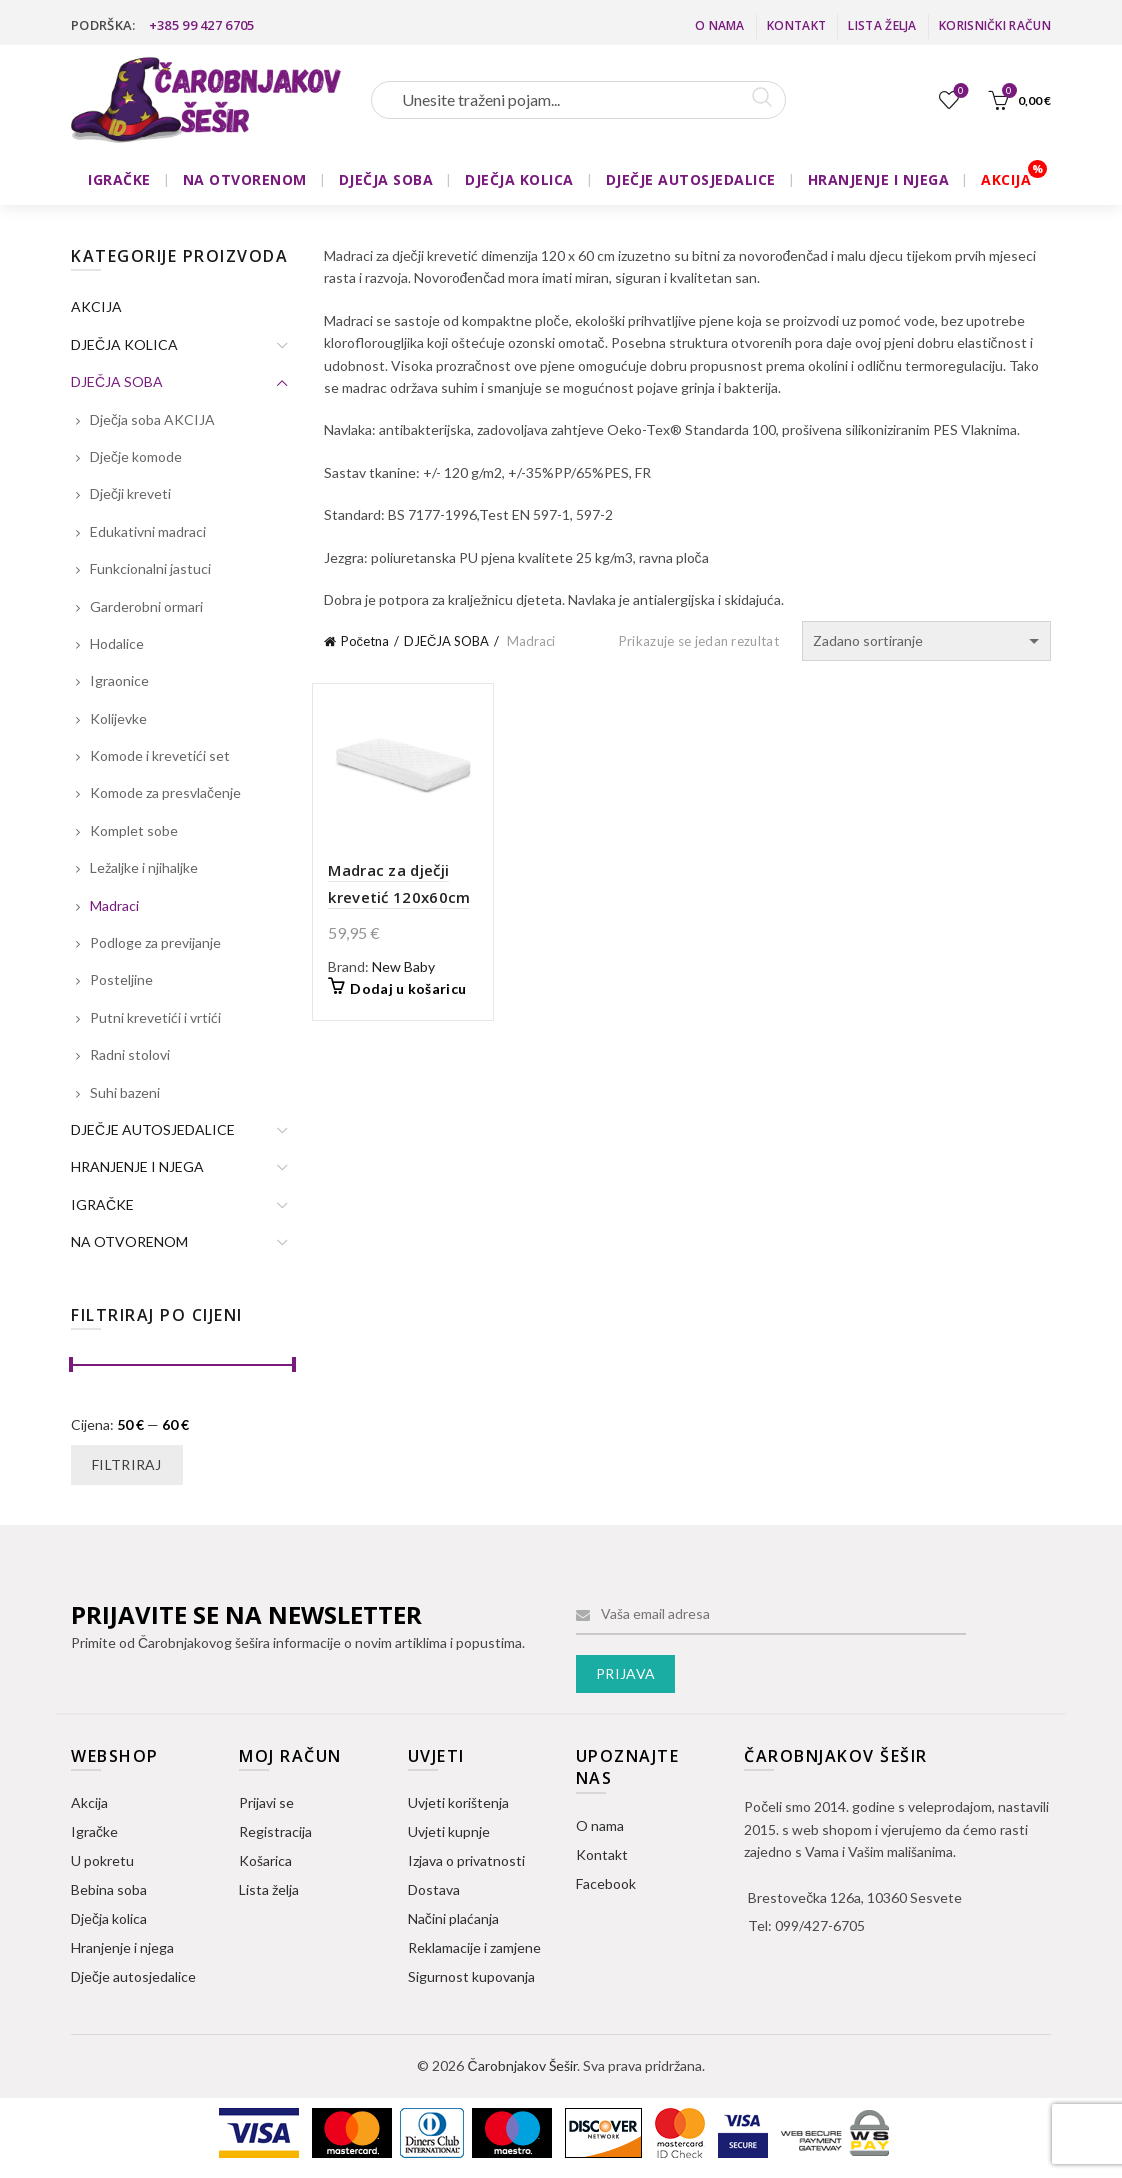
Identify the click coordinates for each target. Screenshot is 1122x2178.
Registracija (275, 1831)
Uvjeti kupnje (449, 1831)
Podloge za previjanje (155, 942)
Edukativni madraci (148, 531)
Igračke (94, 1831)
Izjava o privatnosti (466, 1860)
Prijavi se (266, 1802)
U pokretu (102, 1860)
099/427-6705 (820, 1925)
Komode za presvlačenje (165, 792)
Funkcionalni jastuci (150, 568)
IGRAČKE (119, 179)
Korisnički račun (995, 25)
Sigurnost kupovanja (471, 1976)
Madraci (114, 905)
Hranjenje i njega (122, 1947)
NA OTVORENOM (245, 179)
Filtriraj (127, 1464)
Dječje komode (136, 456)
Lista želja (882, 25)
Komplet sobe (134, 830)
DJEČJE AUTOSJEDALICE (691, 179)
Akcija (89, 1802)
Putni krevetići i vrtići (155, 1017)
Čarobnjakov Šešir (521, 2065)
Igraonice (119, 680)
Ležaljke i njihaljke (144, 867)
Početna (365, 641)
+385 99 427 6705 (202, 25)
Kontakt (796, 25)
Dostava (434, 1889)
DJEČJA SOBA (386, 179)
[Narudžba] (926, 641)
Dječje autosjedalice (133, 1976)
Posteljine (121, 979)
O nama (720, 25)
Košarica (265, 1860)
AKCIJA (1006, 179)
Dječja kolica (109, 1918)
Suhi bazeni (125, 1092)
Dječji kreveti (130, 493)
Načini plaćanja (453, 1918)
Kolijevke (118, 718)
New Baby (403, 966)
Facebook (606, 1883)
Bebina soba (109, 1889)
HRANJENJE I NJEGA (879, 179)
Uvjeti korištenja (458, 1802)
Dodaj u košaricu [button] (408, 988)
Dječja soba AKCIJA (152, 419)
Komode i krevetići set (160, 755)
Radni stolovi (130, 1054)
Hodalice (117, 643)
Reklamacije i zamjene (474, 1947)
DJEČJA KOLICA (519, 179)
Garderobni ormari (146, 606)
